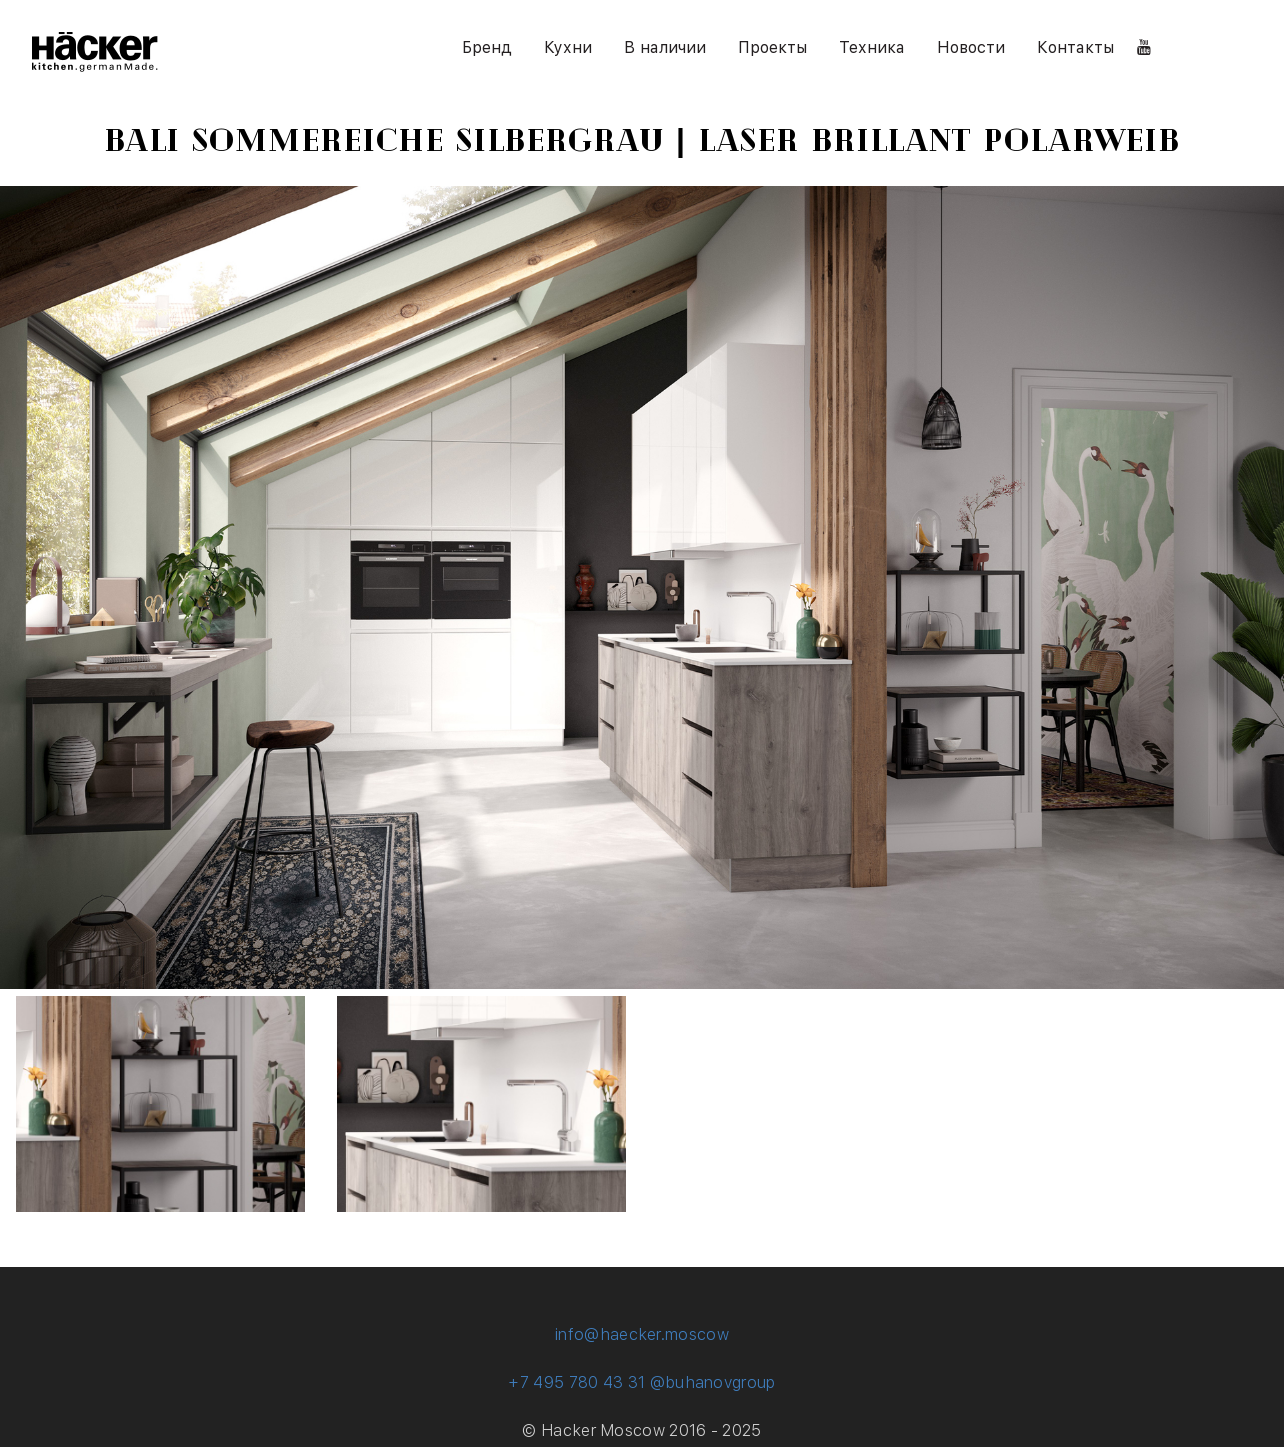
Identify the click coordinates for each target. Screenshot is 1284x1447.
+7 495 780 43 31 (576, 1382)
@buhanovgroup (713, 1382)
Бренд (487, 47)
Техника (872, 47)
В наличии (665, 47)
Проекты (772, 47)
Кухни (568, 47)
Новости (971, 47)
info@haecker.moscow (642, 1334)
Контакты (1075, 47)
